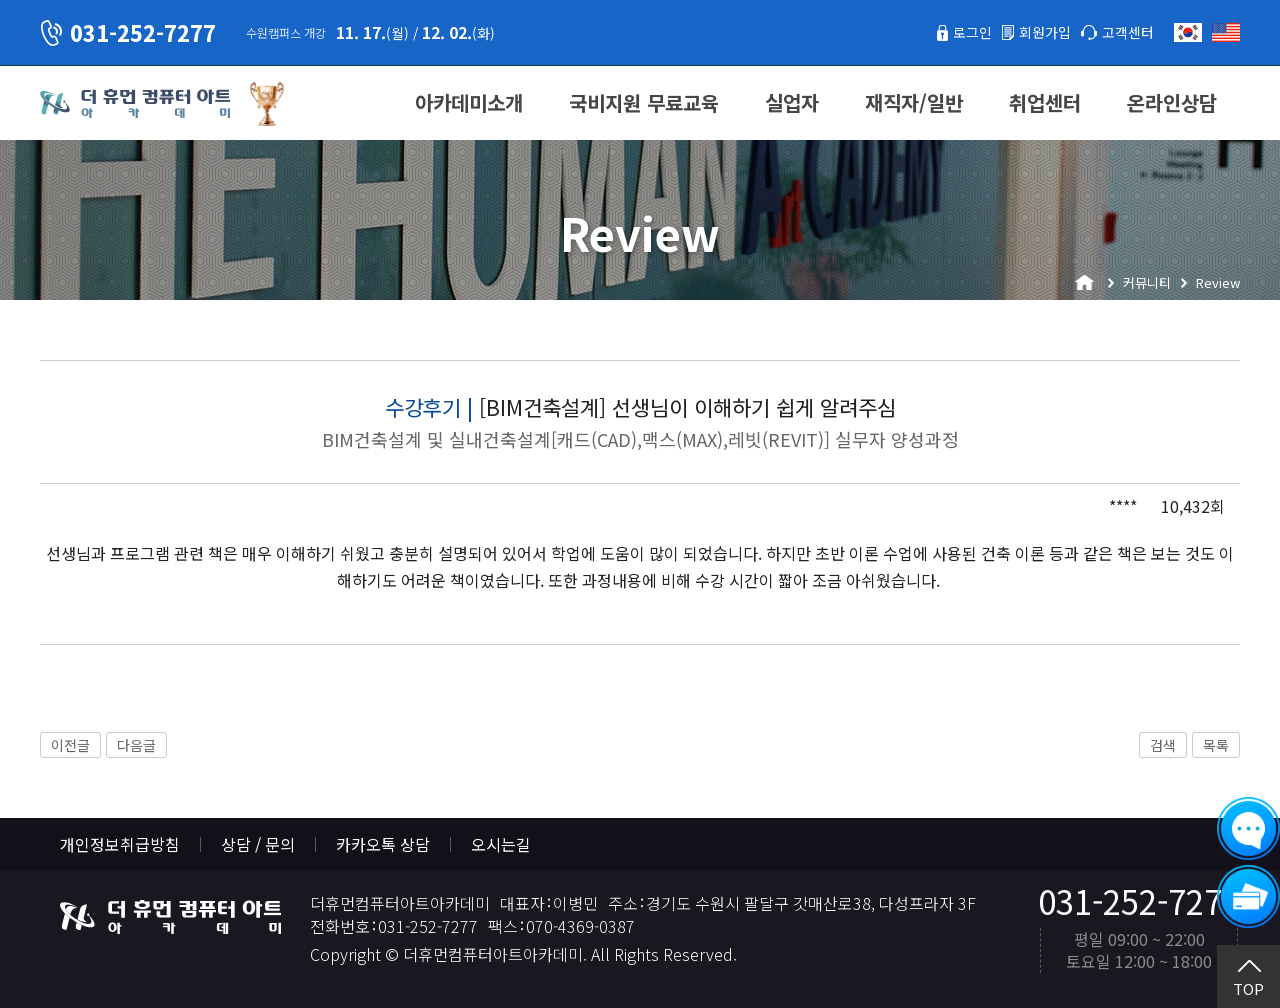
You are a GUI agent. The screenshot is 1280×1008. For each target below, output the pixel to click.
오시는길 (501, 844)
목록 (1216, 745)
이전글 (70, 745)
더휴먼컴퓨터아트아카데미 (135, 104)
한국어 (1188, 32)
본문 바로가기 (0, 0)
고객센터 (1124, 32)
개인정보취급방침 (120, 844)
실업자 (792, 102)
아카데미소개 (469, 102)
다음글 (136, 745)
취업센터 (1045, 102)
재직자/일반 (914, 102)
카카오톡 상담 (383, 844)
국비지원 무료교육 (644, 102)
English (1226, 32)
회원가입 (1033, 32)
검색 (1163, 745)
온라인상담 (1172, 102)
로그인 (953, 32)
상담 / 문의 (258, 844)
